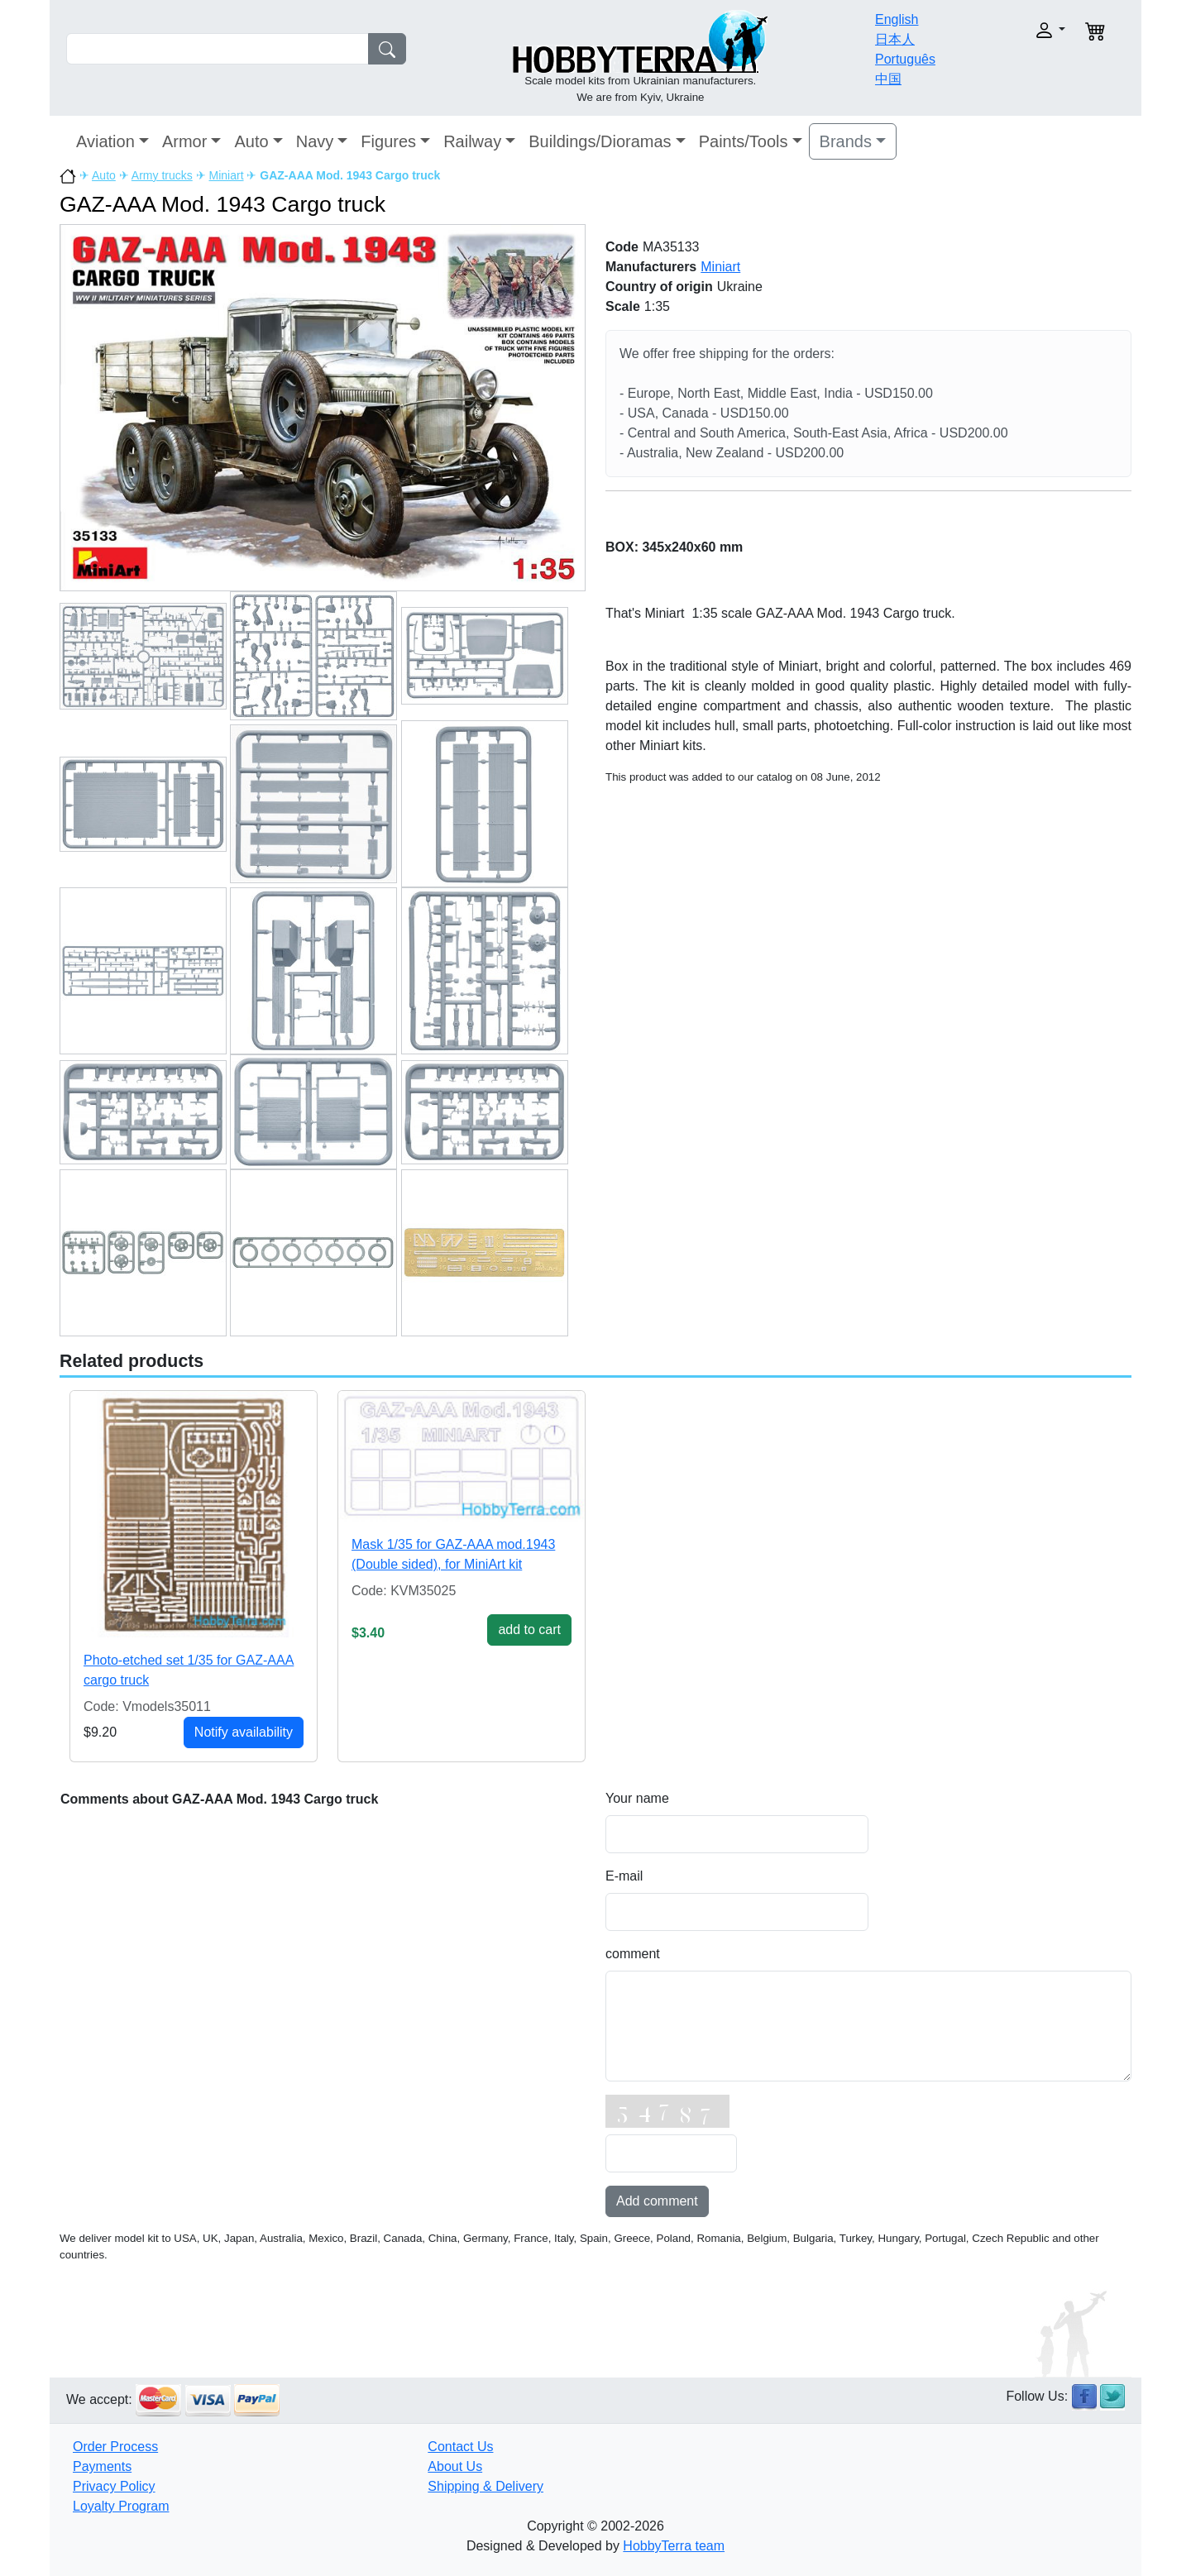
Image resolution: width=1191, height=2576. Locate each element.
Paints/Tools (743, 141)
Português (905, 59)
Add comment (657, 2201)
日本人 (895, 39)
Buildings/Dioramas (600, 141)
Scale (622, 306)
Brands (846, 141)
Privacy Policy (114, 2486)
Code (622, 247)
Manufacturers (650, 267)
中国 (888, 79)
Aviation (105, 141)
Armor (184, 141)
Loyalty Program (121, 2506)
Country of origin (659, 287)
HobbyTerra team (674, 2546)
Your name (637, 1798)
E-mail (624, 1876)
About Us (455, 2466)
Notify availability (243, 1732)
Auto (251, 141)
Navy (315, 141)
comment (632, 1954)
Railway (472, 141)
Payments (102, 2466)
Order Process (115, 2447)
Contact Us (460, 2447)
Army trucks (162, 175)
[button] (1015, 30)
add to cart (529, 1630)
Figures (388, 141)
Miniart (226, 175)
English (896, 19)
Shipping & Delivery (485, 2486)
